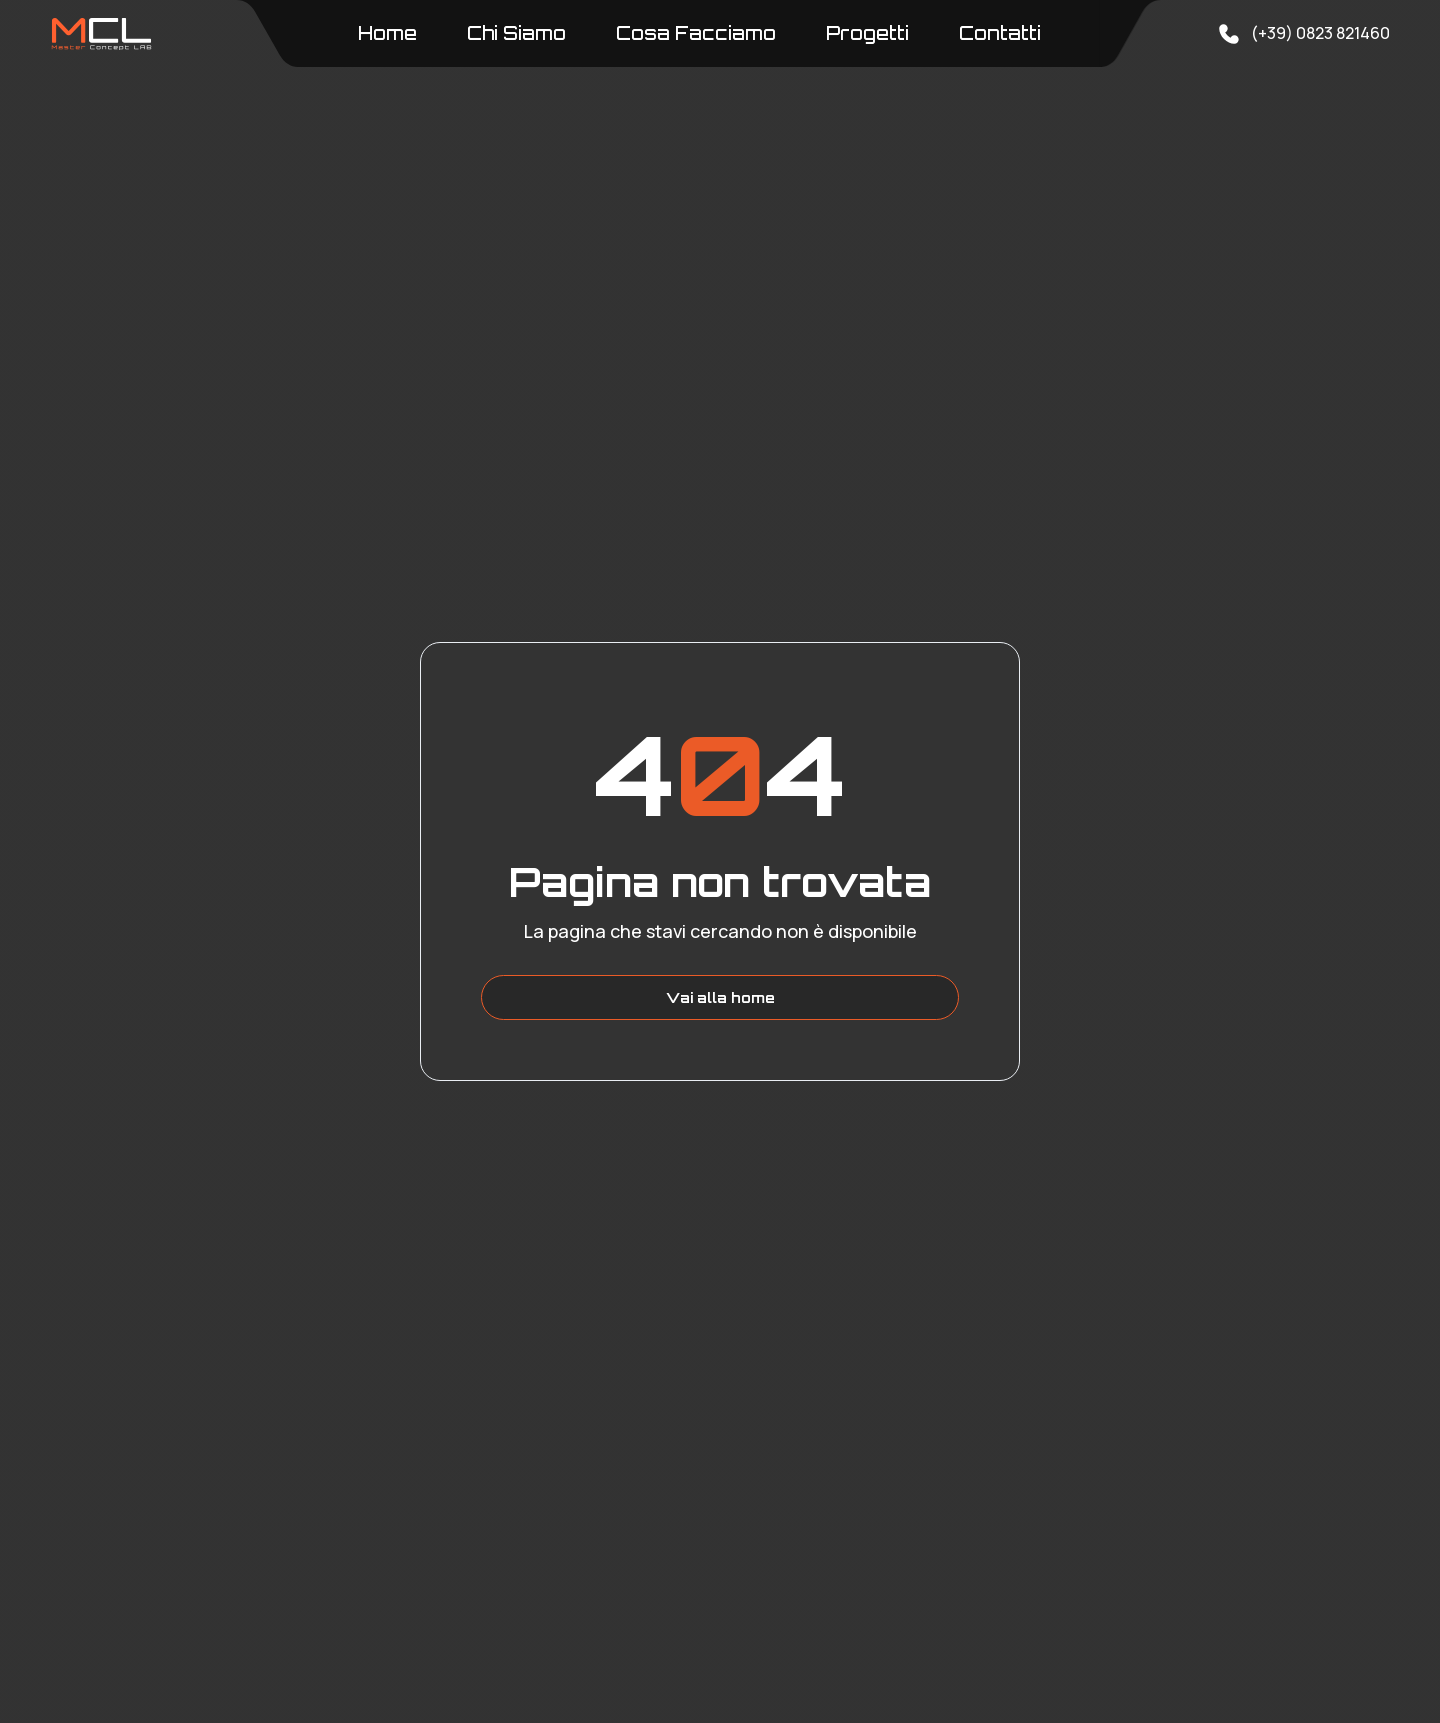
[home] (101, 34)
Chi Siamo (516, 33)
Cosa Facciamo (696, 33)
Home (387, 33)
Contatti (1000, 33)
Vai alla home (720, 997)
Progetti (867, 33)
